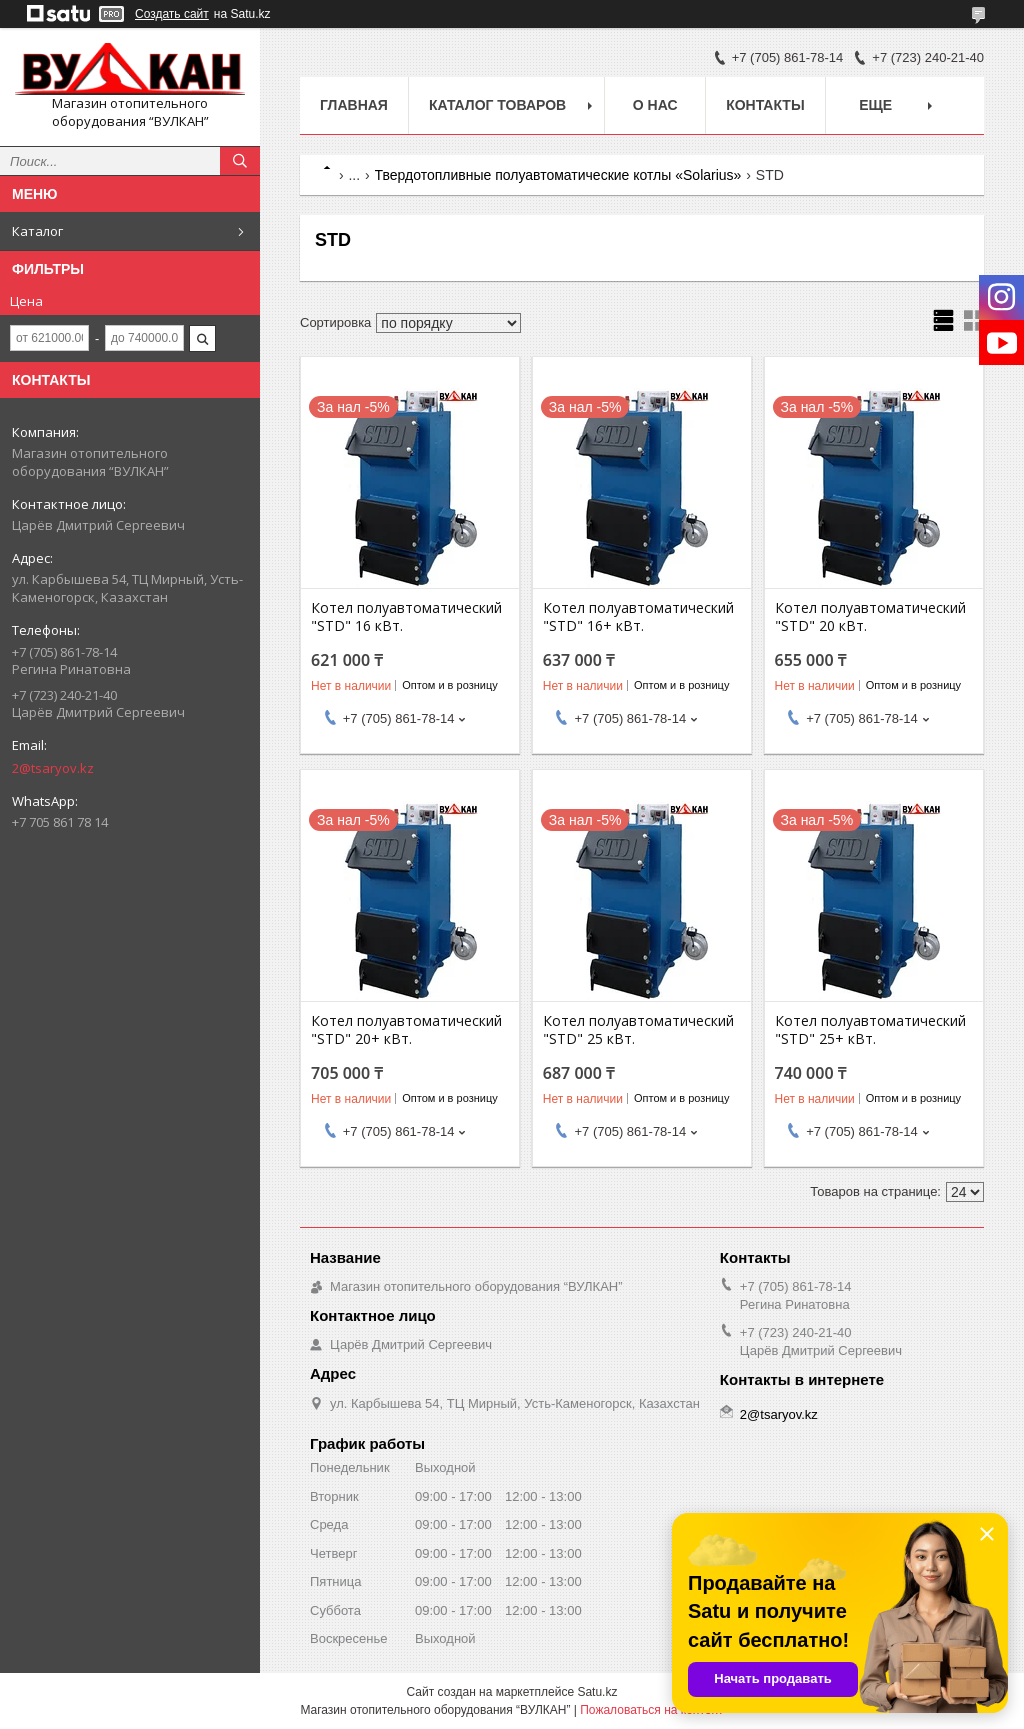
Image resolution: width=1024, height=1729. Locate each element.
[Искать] (240, 161)
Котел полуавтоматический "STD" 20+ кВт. (406, 1030)
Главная (354, 105)
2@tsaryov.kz (53, 768)
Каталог (37, 231)
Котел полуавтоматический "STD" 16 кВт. (406, 617)
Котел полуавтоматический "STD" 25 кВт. (638, 1030)
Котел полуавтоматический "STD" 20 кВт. (870, 617)
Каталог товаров (497, 105)
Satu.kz (597, 1692)
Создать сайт (172, 14)
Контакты (765, 105)
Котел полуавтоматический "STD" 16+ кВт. (638, 617)
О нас (655, 105)
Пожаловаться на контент (651, 1710)
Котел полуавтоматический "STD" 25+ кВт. (870, 1030)
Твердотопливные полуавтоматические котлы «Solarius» (558, 175)
